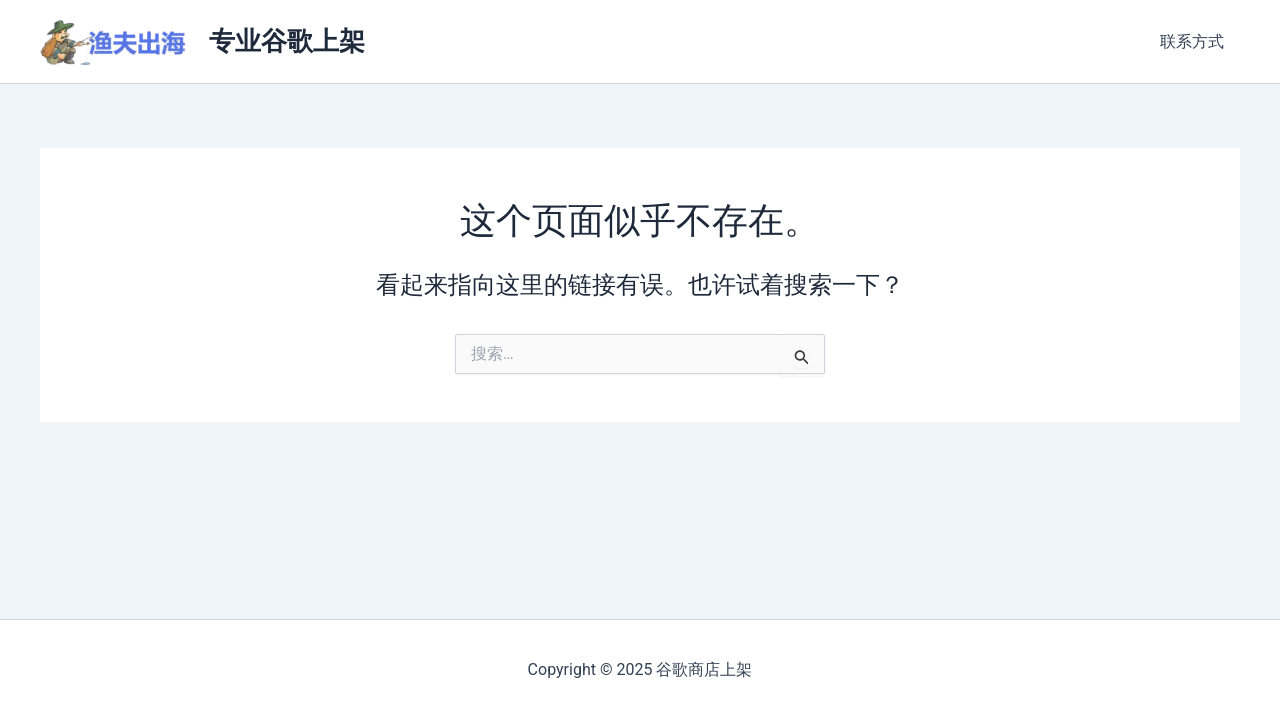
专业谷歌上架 (287, 41)
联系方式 (1192, 41)
